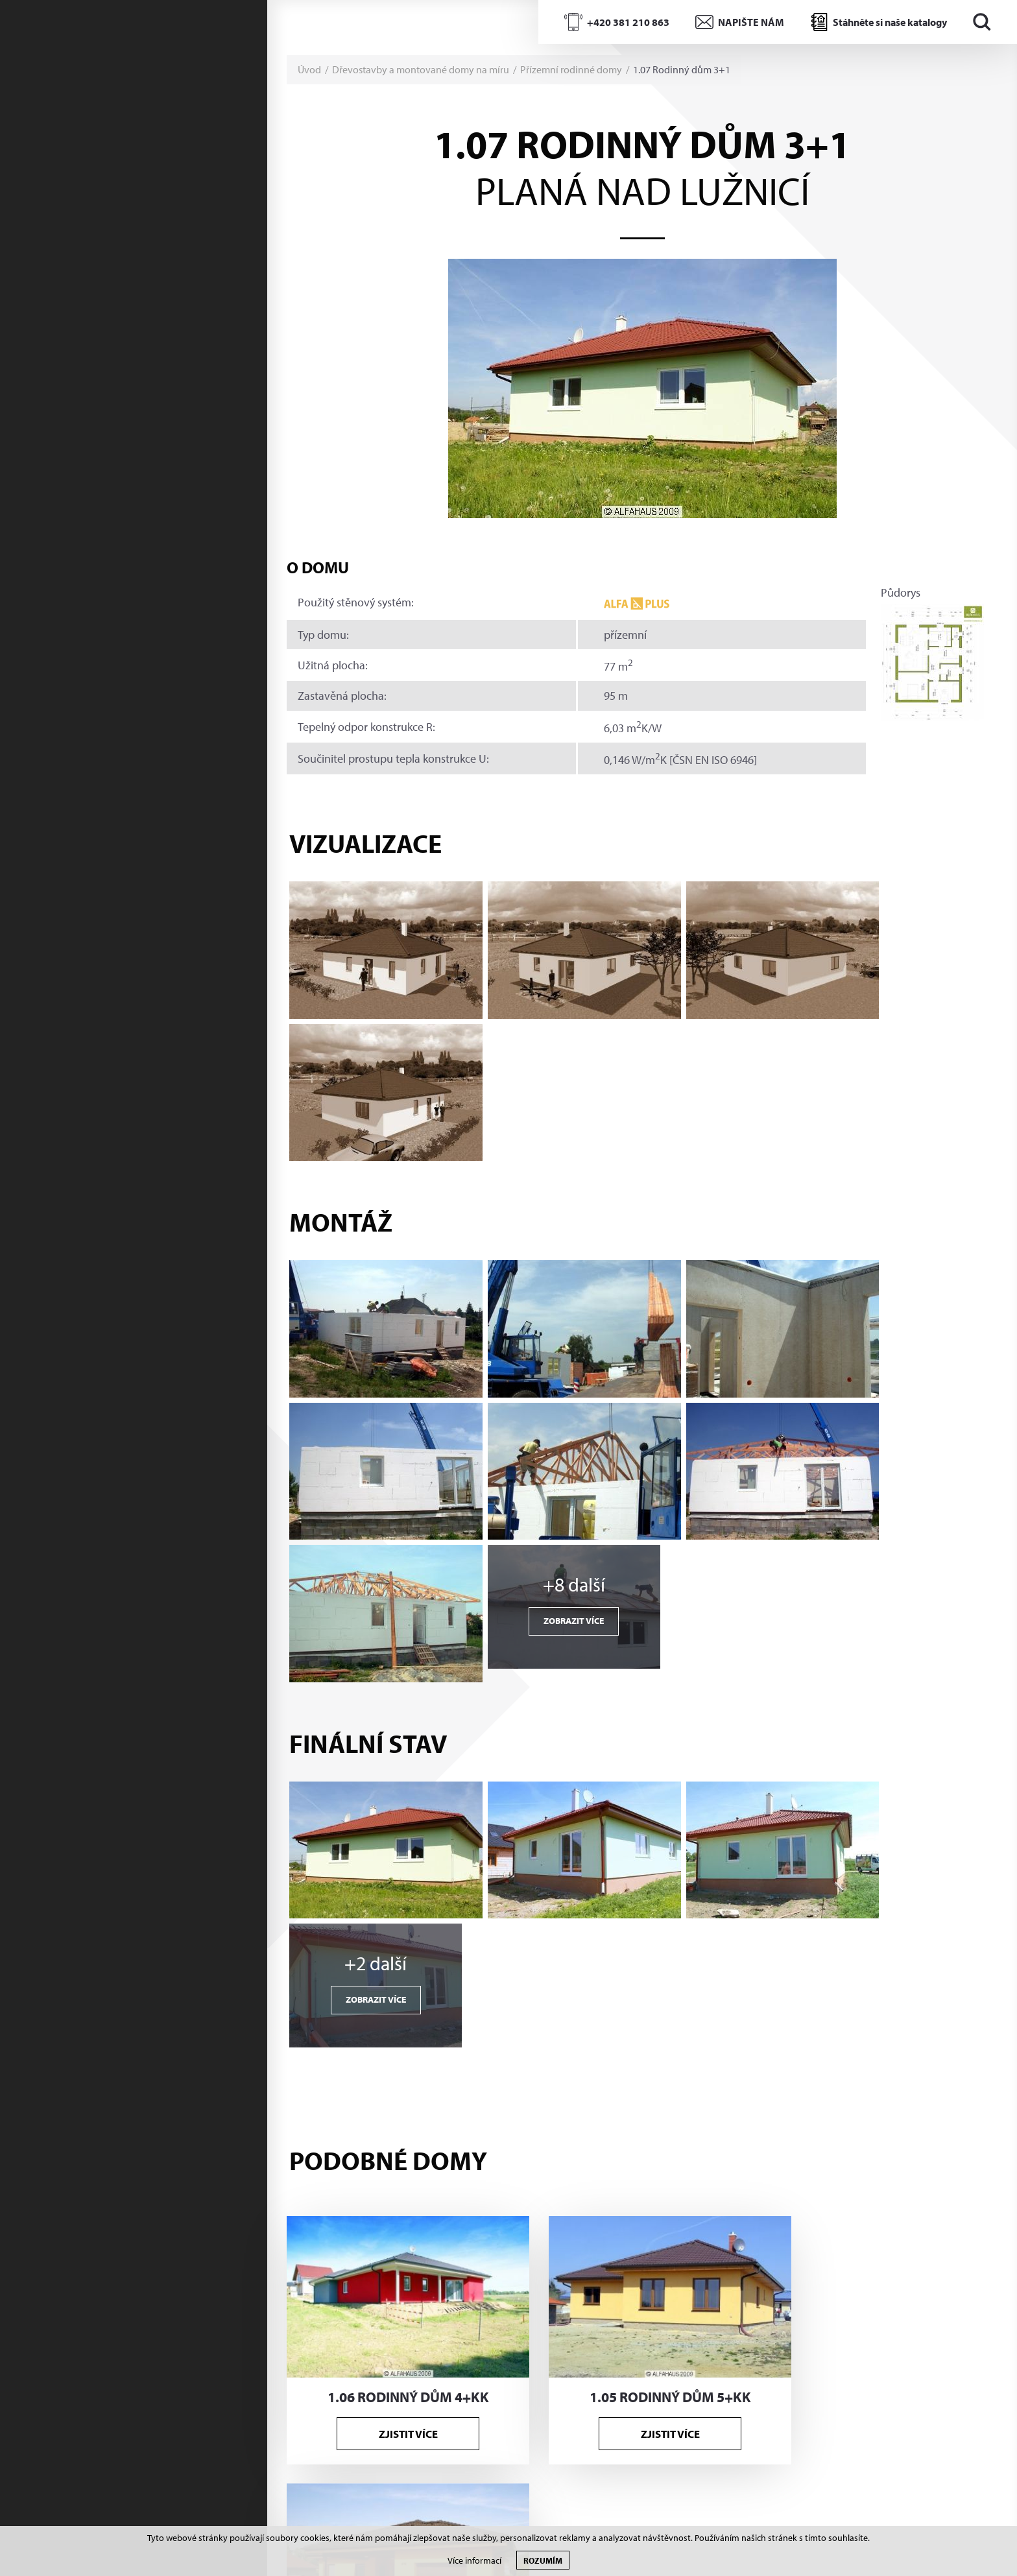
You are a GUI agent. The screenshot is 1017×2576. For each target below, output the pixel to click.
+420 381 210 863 (628, 22)
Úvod (309, 69)
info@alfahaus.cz (374, 2228)
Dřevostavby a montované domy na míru (420, 69)
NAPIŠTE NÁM (751, 22)
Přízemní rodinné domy (571, 69)
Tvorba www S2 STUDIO (912, 2504)
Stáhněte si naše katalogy (890, 22)
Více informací (474, 2560)
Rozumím (542, 2560)
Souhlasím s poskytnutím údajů (715, 2436)
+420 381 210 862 (377, 2204)
